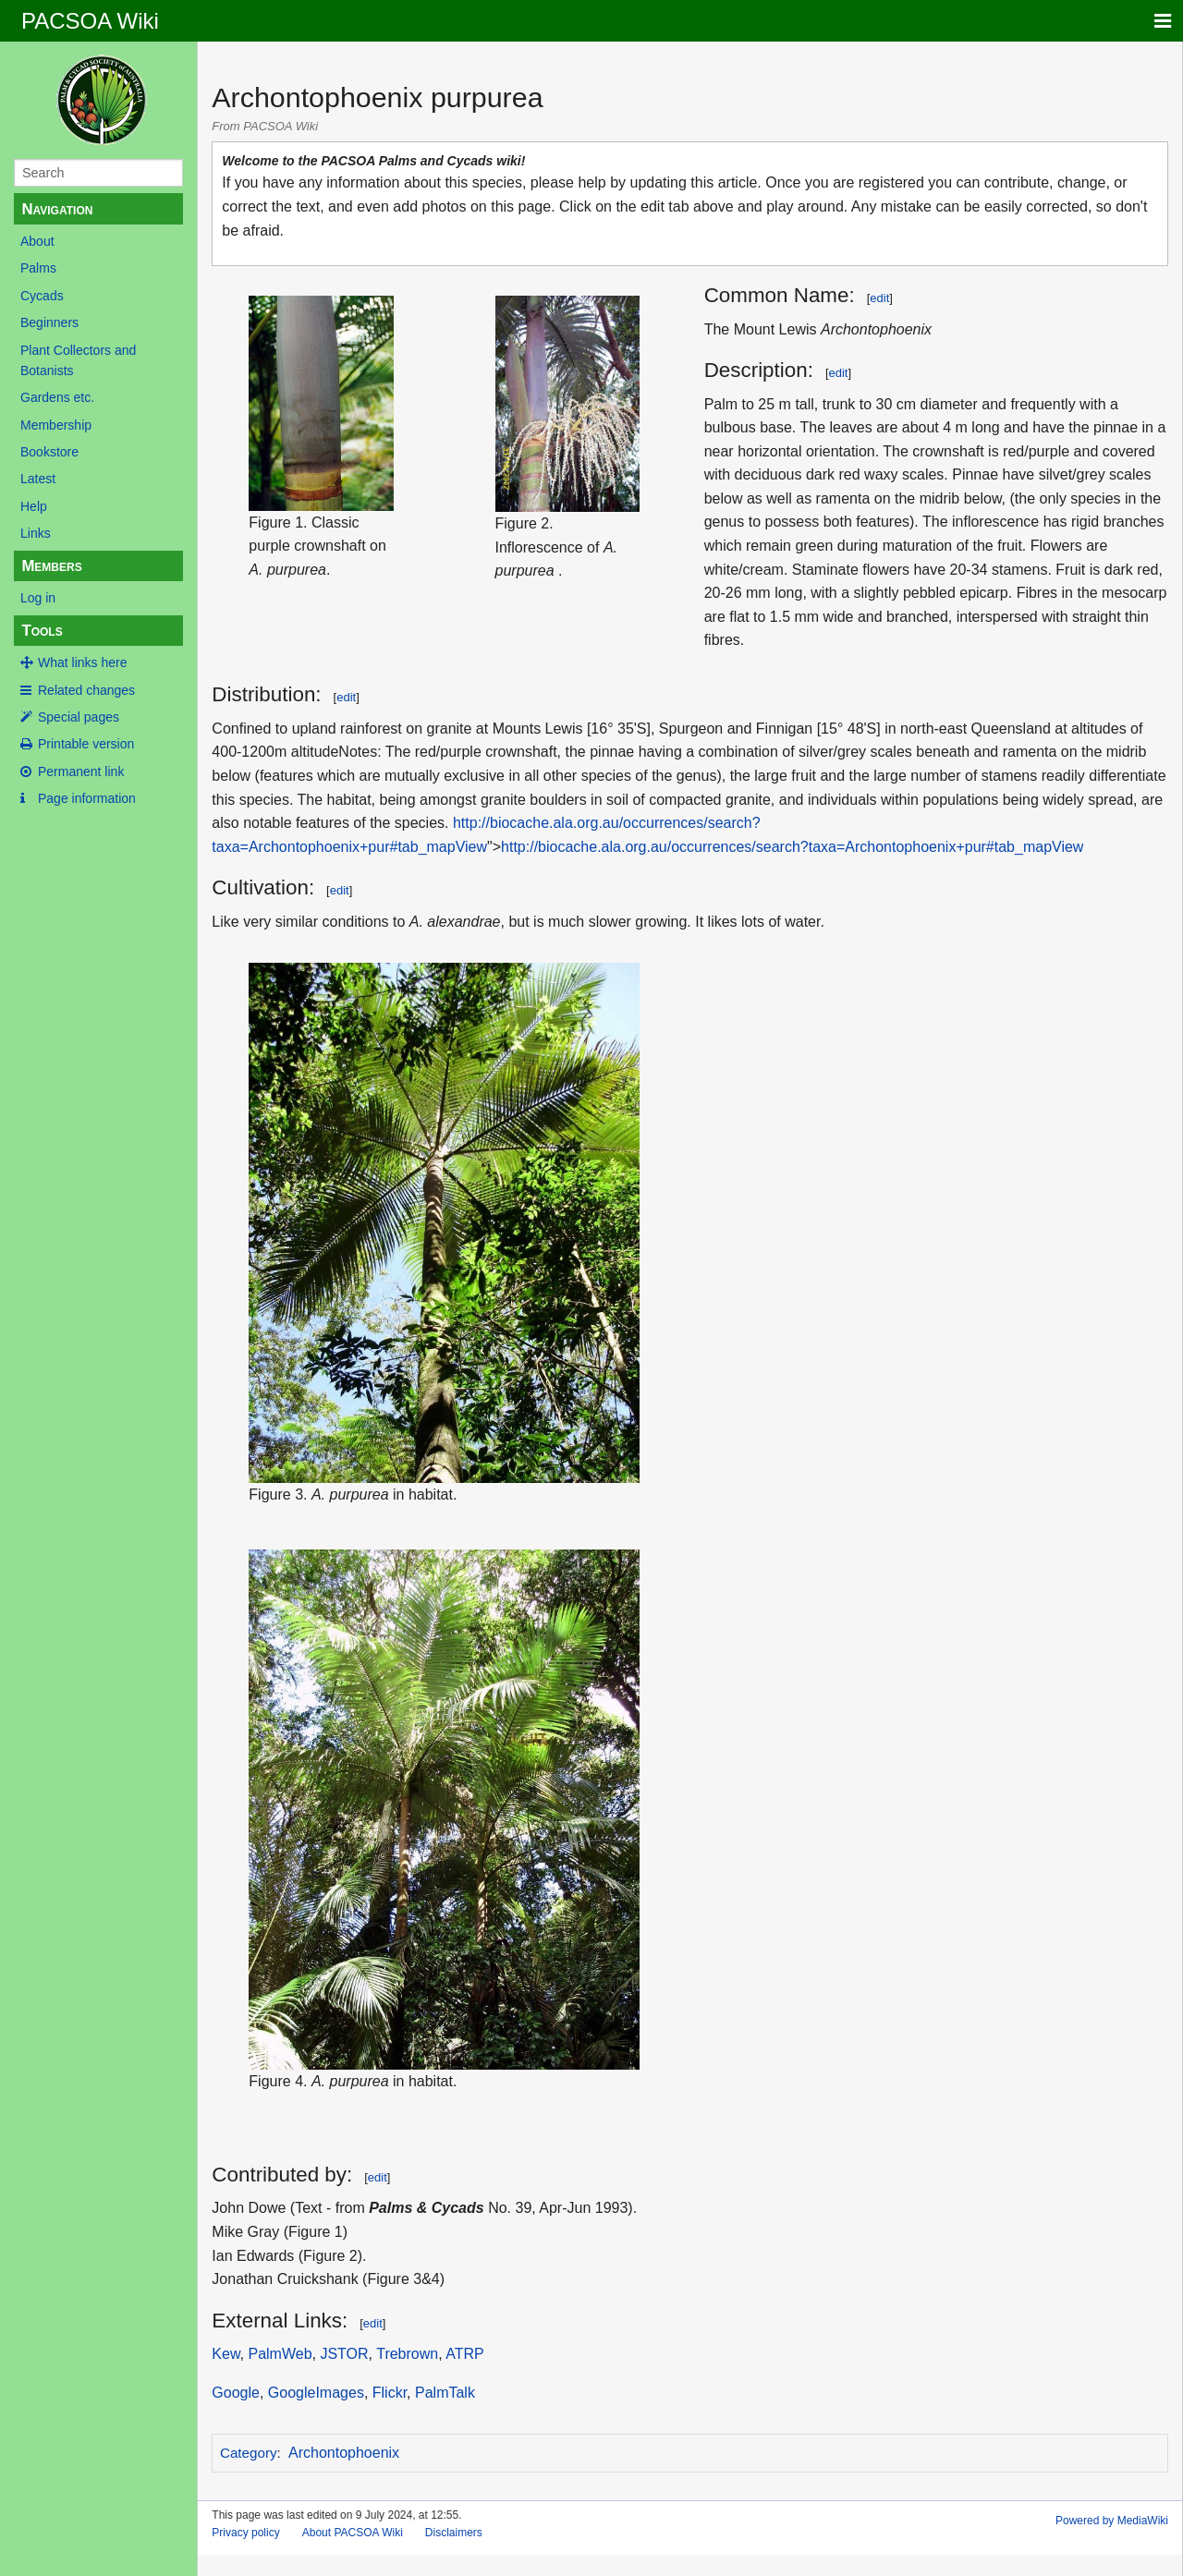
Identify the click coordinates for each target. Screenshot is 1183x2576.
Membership (55, 425)
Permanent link (81, 771)
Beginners (49, 322)
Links (35, 533)
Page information (87, 798)
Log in (37, 597)
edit (879, 298)
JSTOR (344, 2354)
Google (236, 2392)
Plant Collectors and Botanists (78, 360)
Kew (225, 2354)
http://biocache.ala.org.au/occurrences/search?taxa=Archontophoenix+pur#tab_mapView (792, 847)
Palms (38, 268)
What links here (82, 662)
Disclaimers (453, 2532)
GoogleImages (316, 2392)
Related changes (86, 690)
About (37, 241)
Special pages (78, 717)
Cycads (42, 295)
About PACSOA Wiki (352, 2532)
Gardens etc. (57, 397)
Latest (37, 478)
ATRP (464, 2354)
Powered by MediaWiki (1111, 2520)
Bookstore (49, 451)
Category (248, 2453)
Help (33, 506)
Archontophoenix (343, 2453)
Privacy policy (245, 2532)
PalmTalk (445, 2392)
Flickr (389, 2392)
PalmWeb (279, 2354)
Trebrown (407, 2354)
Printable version (86, 743)
